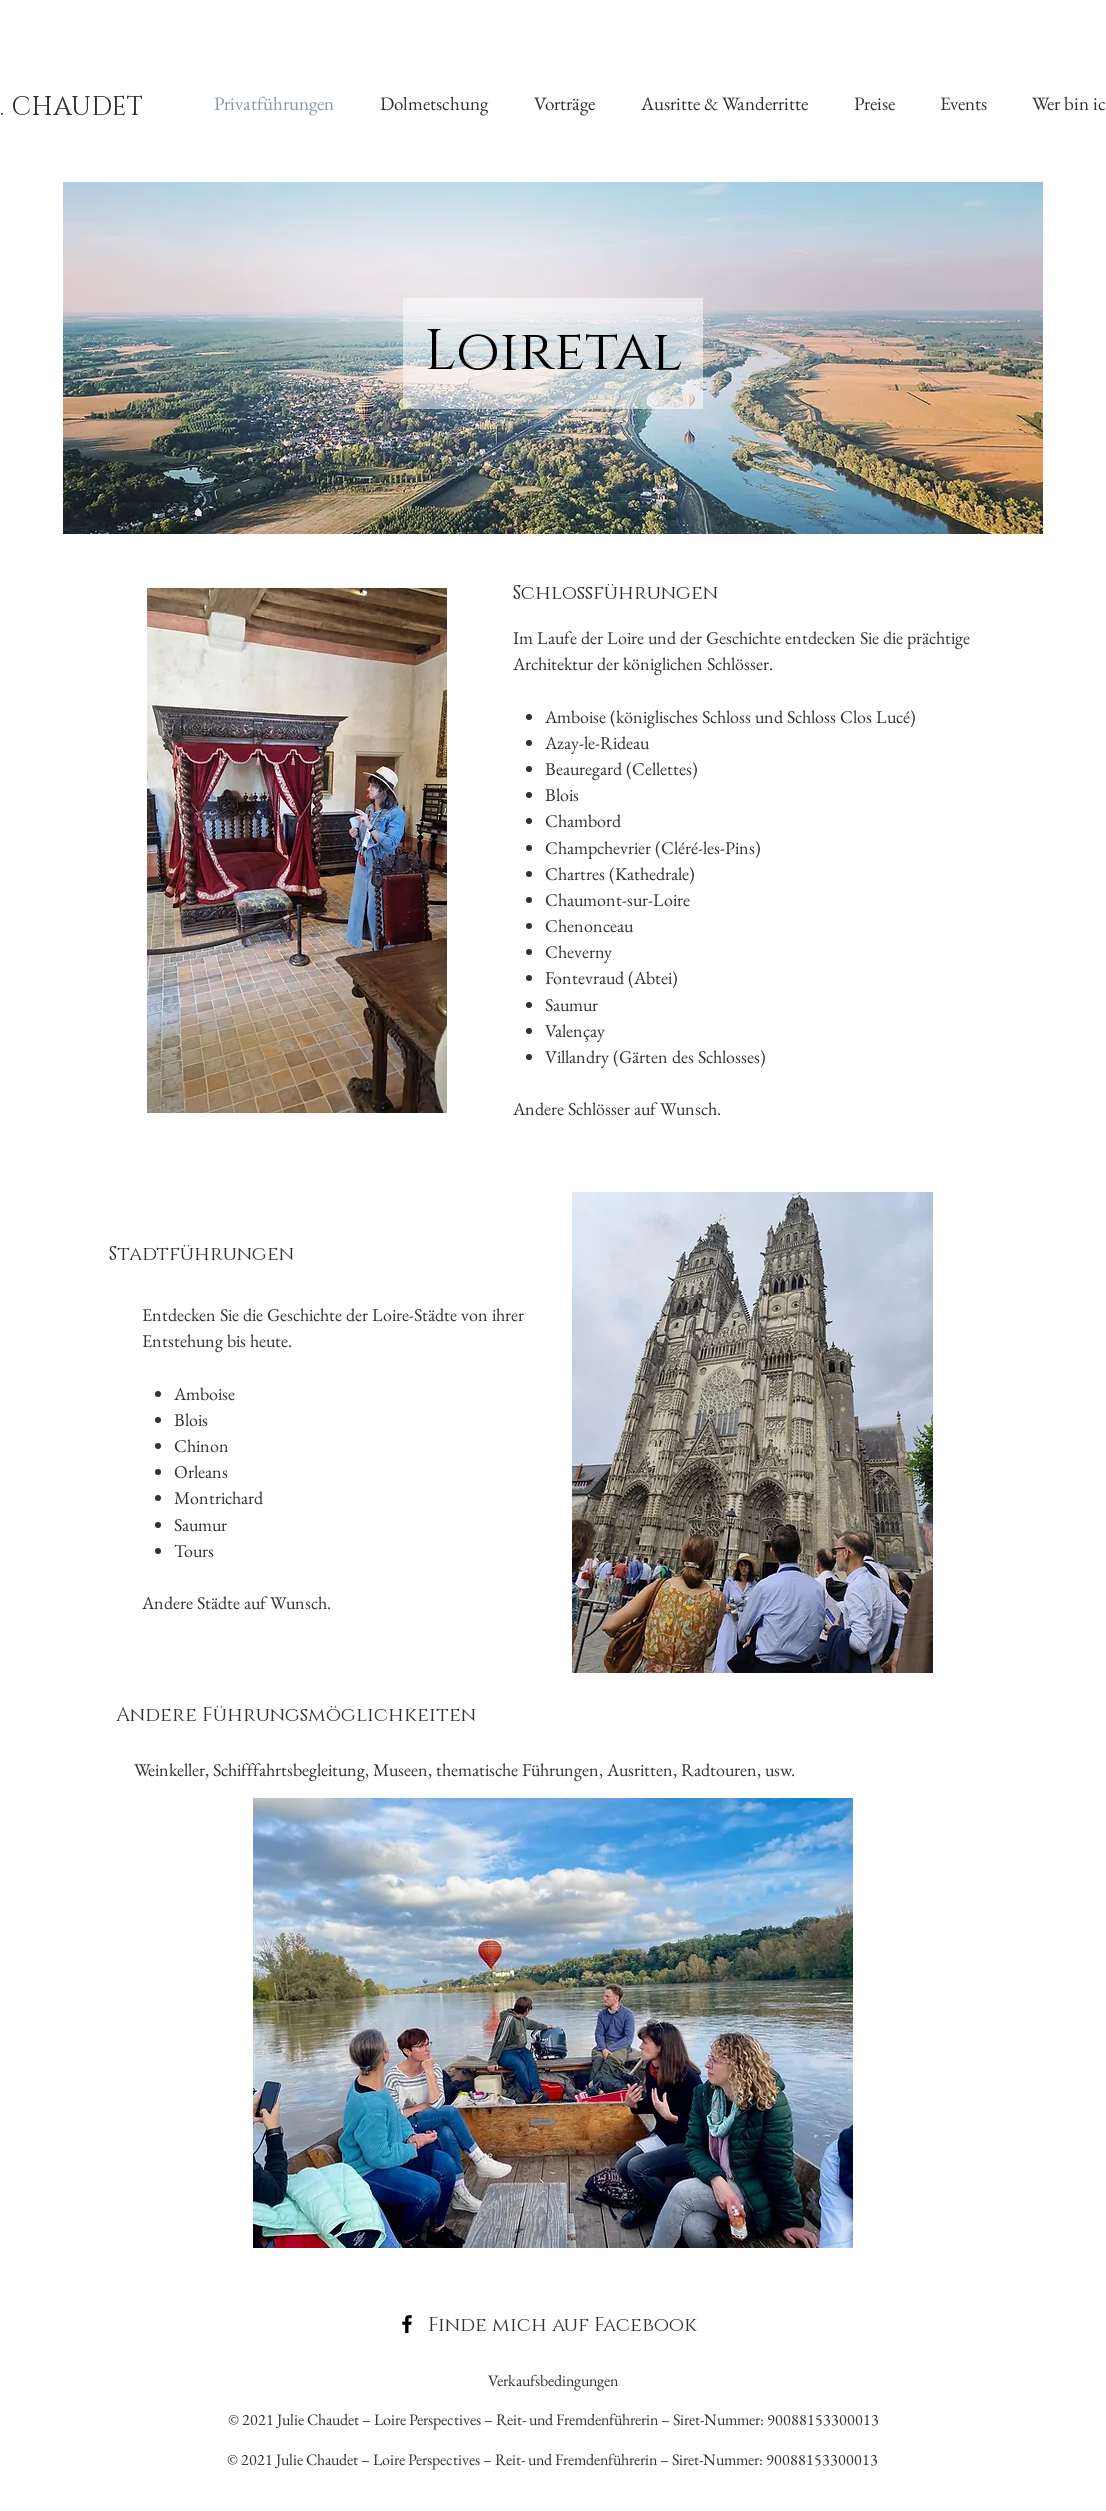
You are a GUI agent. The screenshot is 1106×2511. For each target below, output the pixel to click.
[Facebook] (407, 2324)
